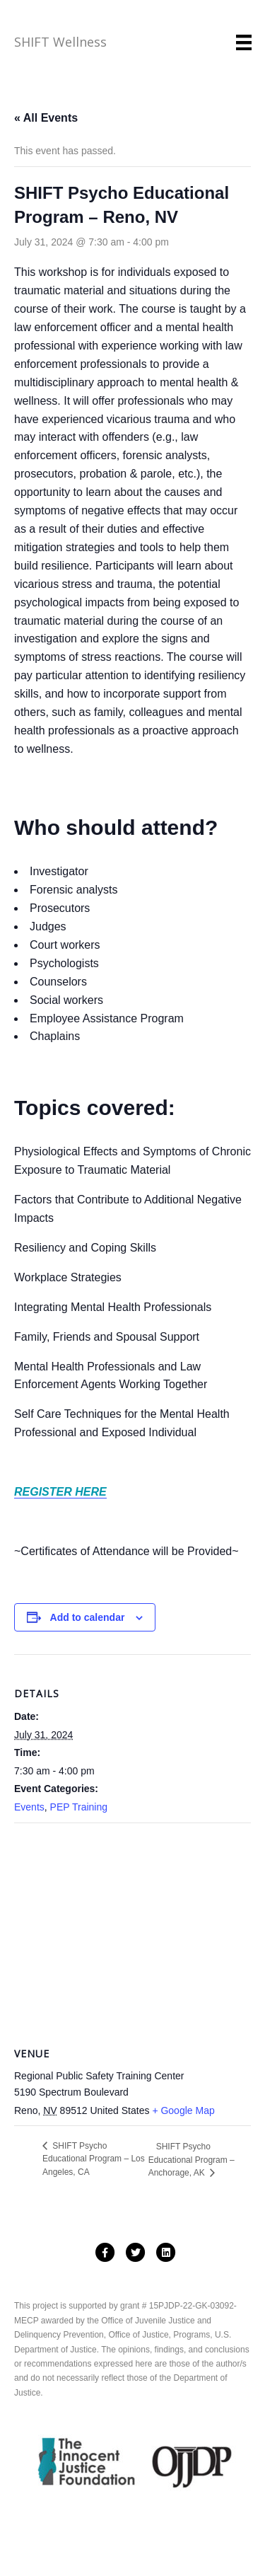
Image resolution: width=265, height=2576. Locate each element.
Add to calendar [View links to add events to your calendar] (87, 1617)
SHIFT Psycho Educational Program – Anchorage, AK (191, 2160)
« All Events (46, 118)
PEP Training (78, 1807)
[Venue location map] (132, 1925)
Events (29, 1807)
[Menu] (243, 42)
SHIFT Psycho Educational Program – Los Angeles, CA (93, 2159)
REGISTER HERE (60, 1492)
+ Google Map (183, 2110)
